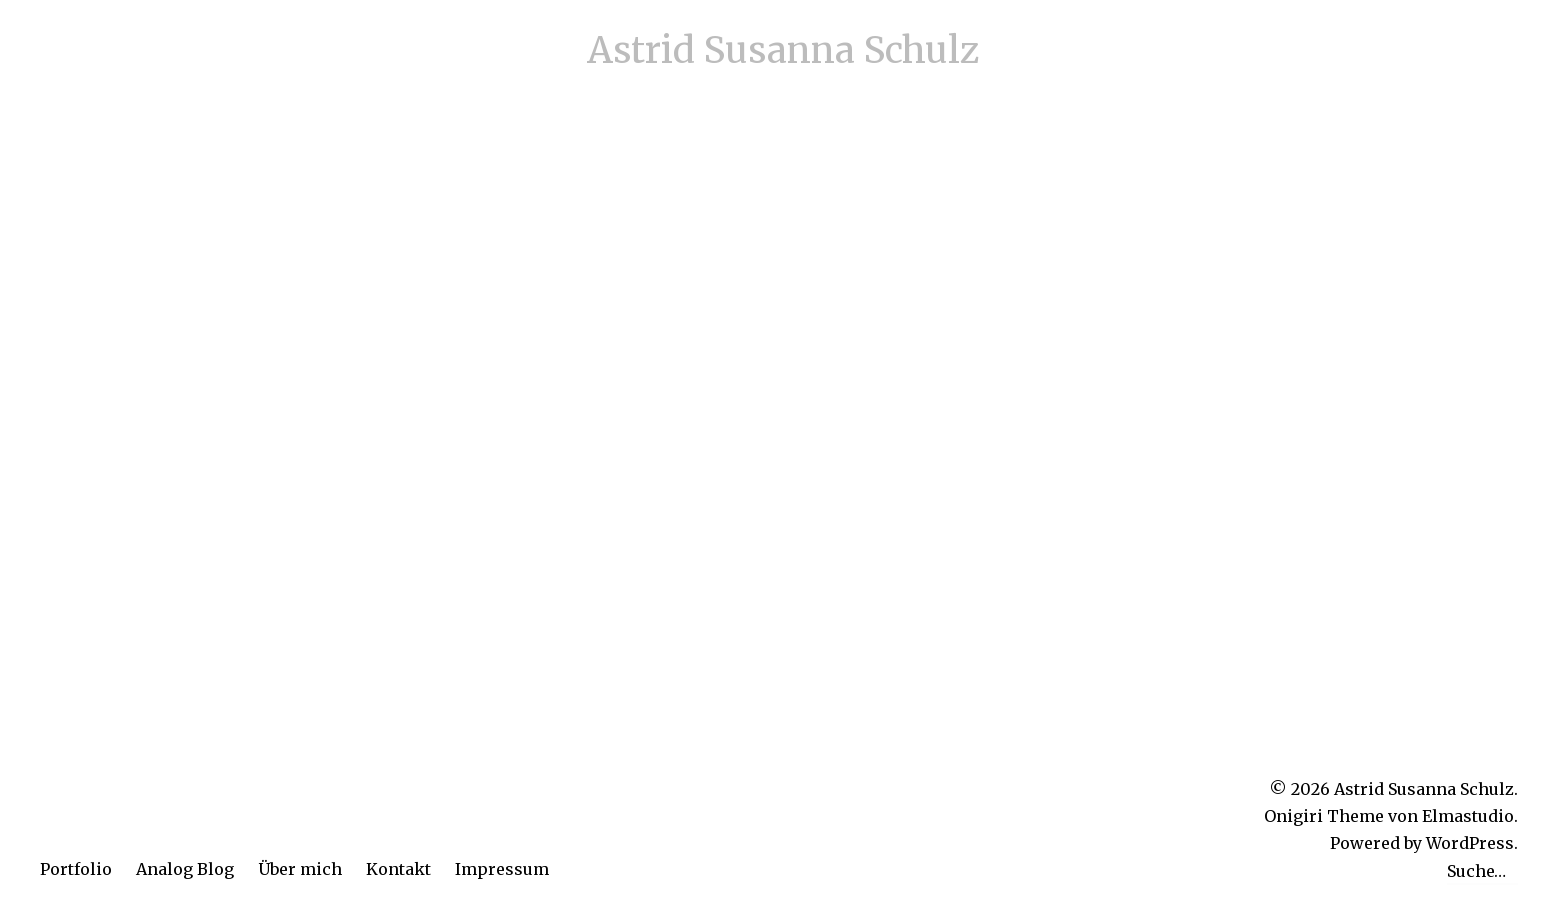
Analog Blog (185, 869)
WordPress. (1472, 843)
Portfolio (76, 869)
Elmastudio (1468, 816)
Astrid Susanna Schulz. (1426, 789)
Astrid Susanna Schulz (783, 50)
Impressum (502, 869)
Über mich (300, 869)
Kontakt (398, 869)
